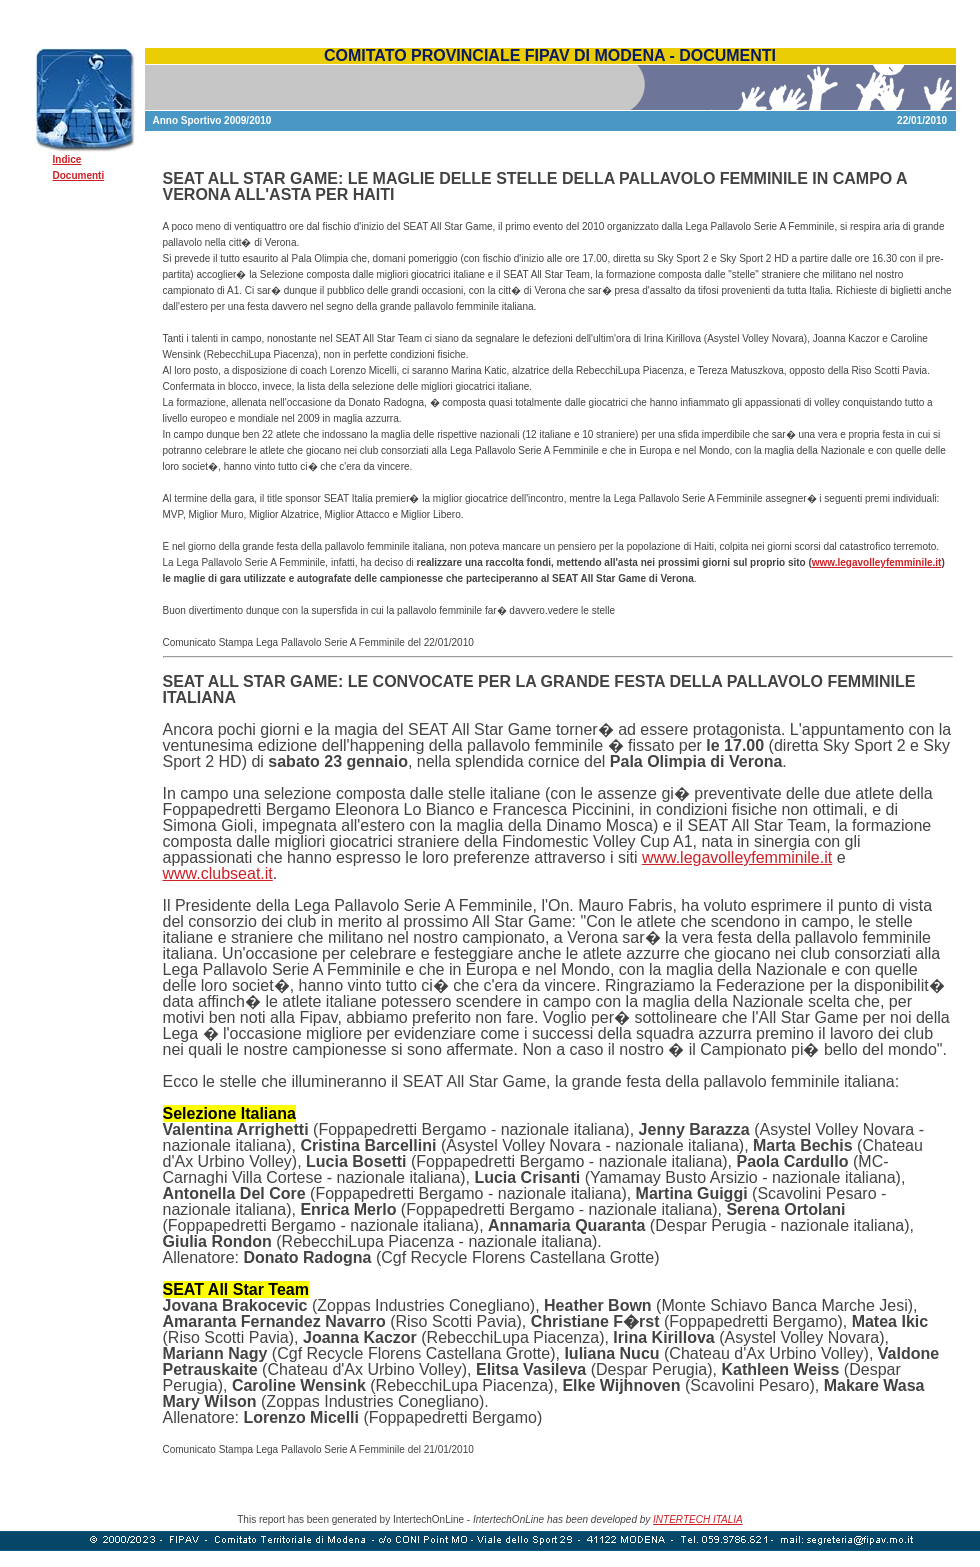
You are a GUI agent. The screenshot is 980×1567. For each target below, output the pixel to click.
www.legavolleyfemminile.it (877, 562)
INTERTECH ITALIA (698, 1519)
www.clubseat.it (218, 873)
